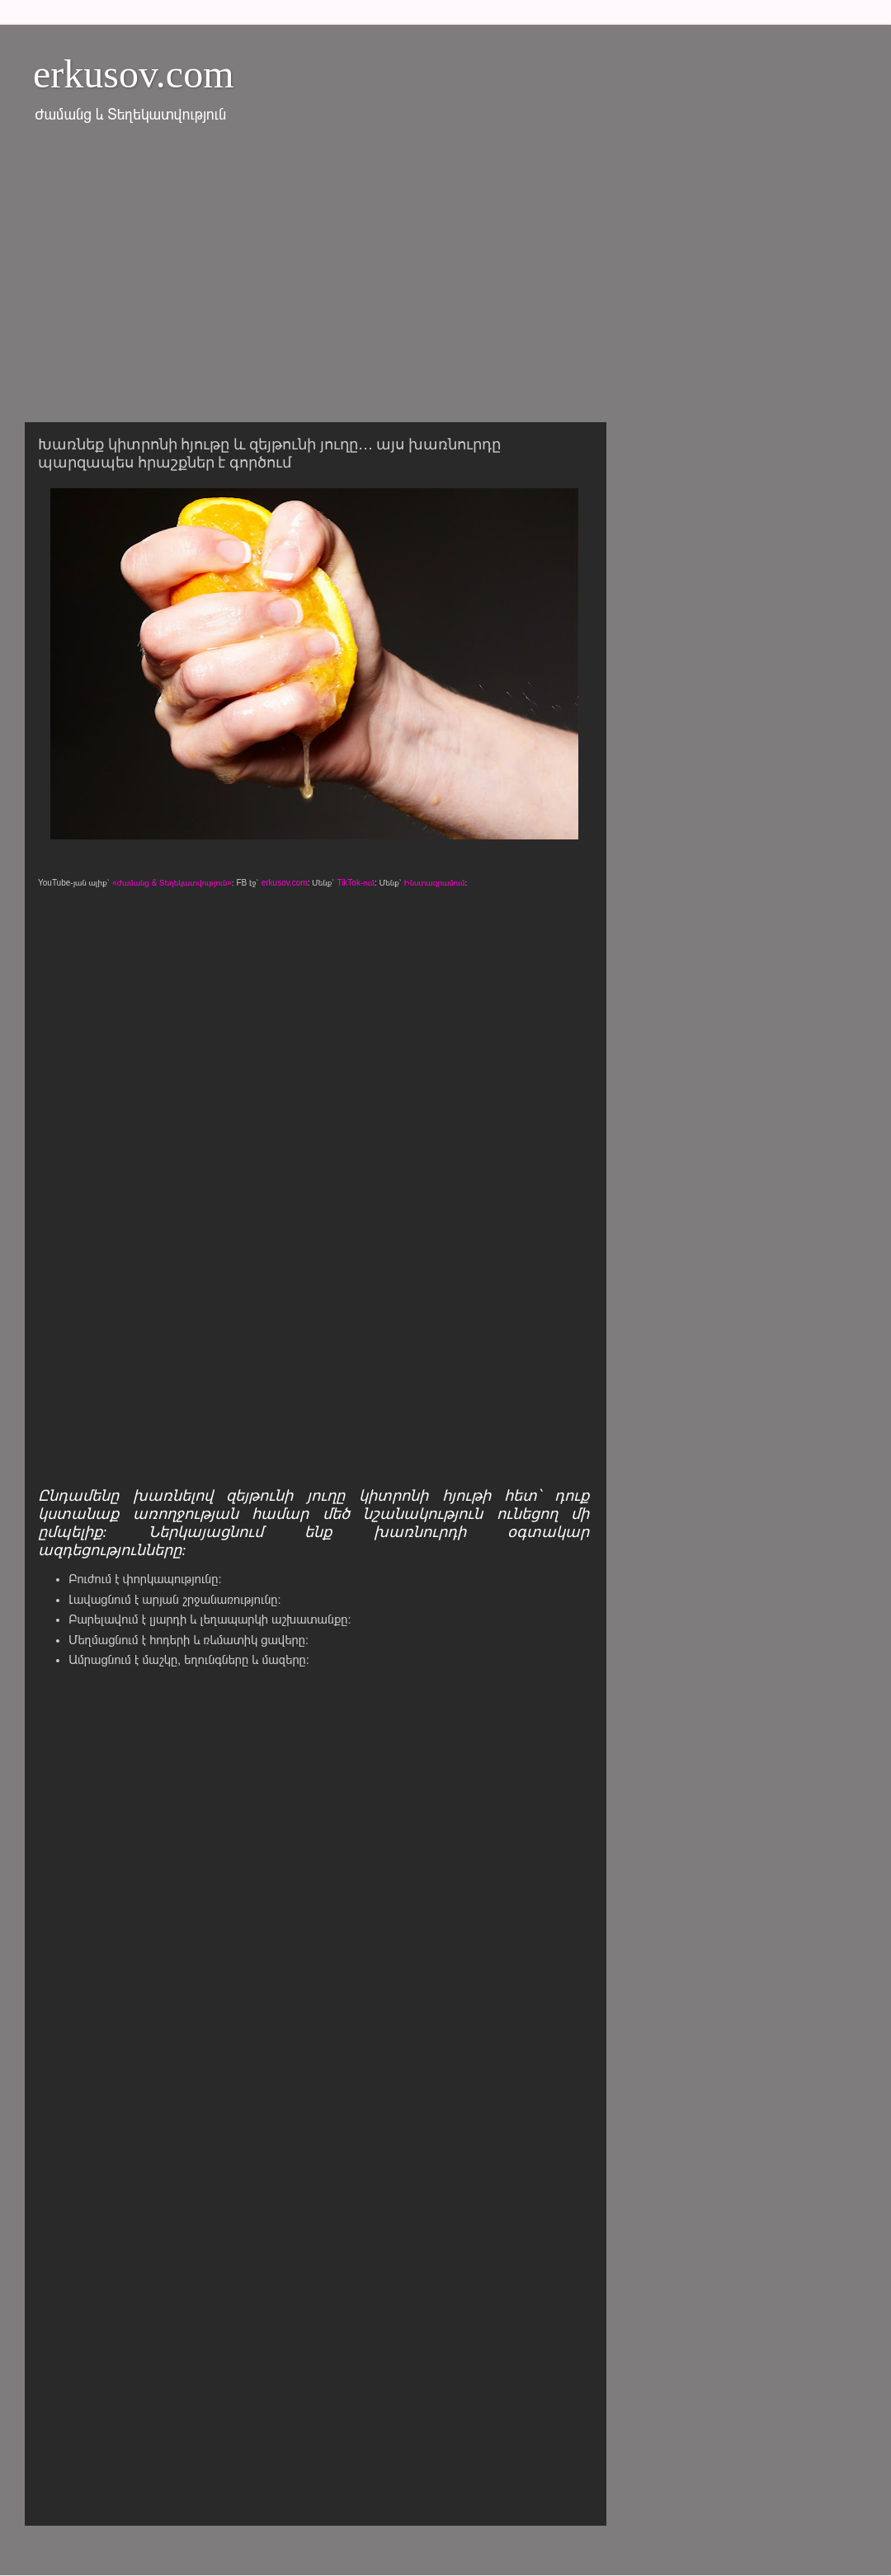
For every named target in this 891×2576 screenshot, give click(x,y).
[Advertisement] (445, 282)
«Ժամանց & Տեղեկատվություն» (172, 882)
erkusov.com (133, 74)
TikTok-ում (356, 882)
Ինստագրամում (434, 882)
